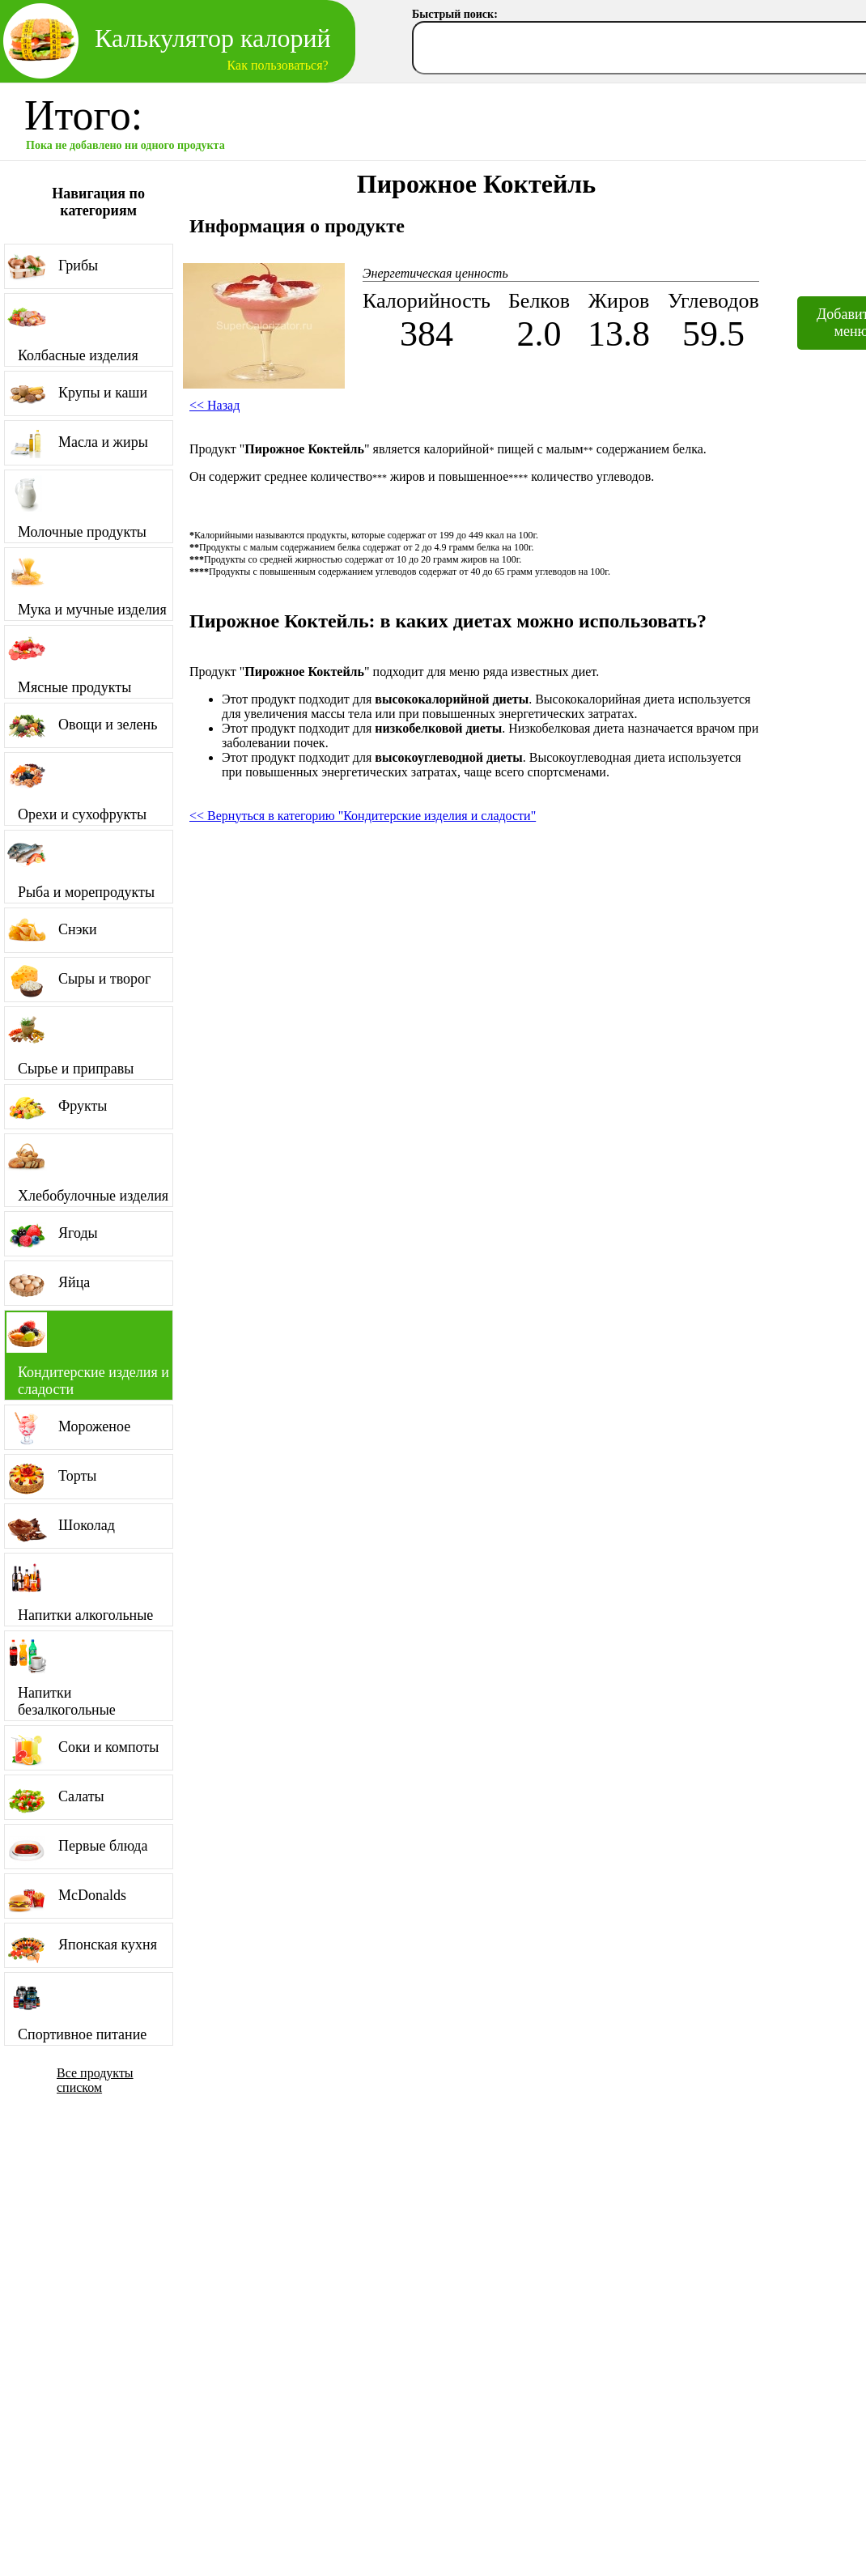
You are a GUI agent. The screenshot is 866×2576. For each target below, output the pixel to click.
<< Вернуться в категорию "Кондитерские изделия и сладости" (362, 816)
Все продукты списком (95, 2080)
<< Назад (214, 405)
